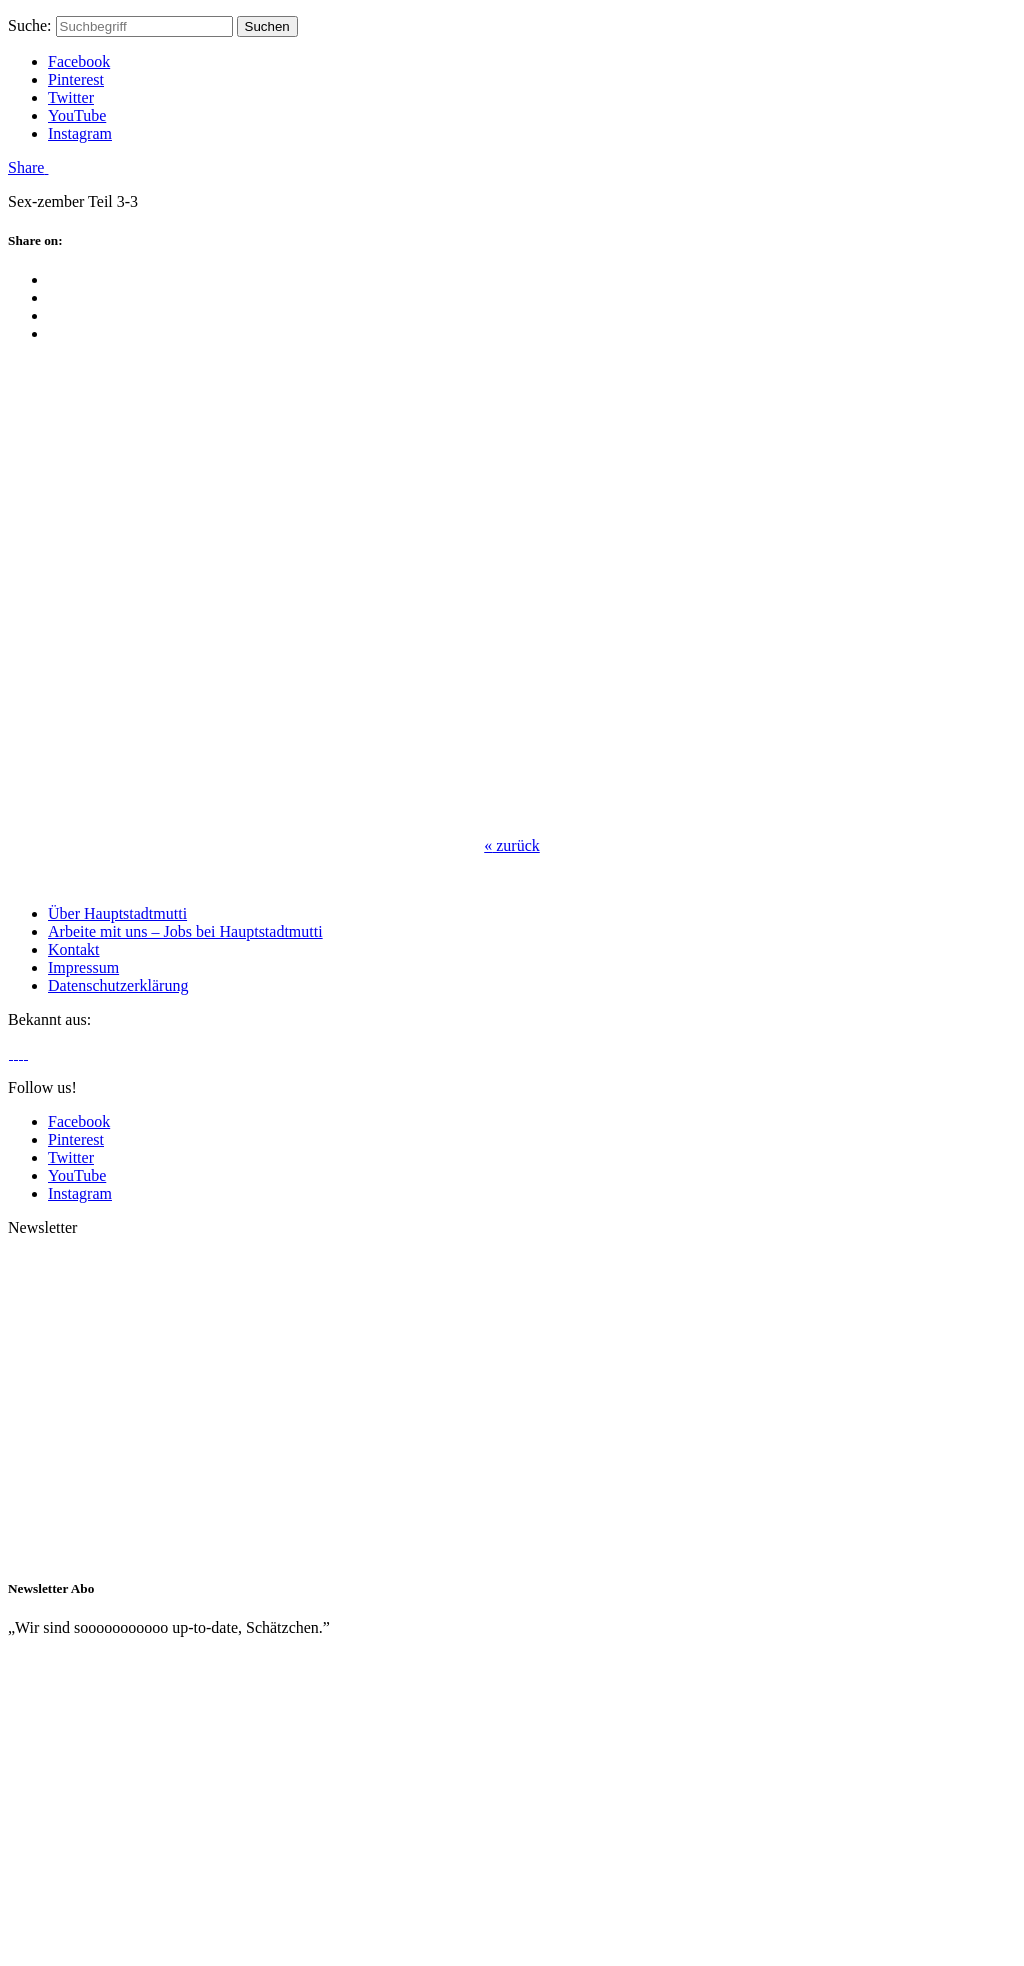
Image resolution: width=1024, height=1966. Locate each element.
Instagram (80, 133)
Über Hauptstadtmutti (117, 913)
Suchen (267, 26)
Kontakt (74, 949)
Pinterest (76, 79)
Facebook (79, 61)
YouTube (77, 115)
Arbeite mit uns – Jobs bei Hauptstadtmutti (185, 931)
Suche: (30, 25)
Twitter (71, 97)
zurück (512, 845)
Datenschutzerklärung (118, 985)
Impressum (83, 967)
